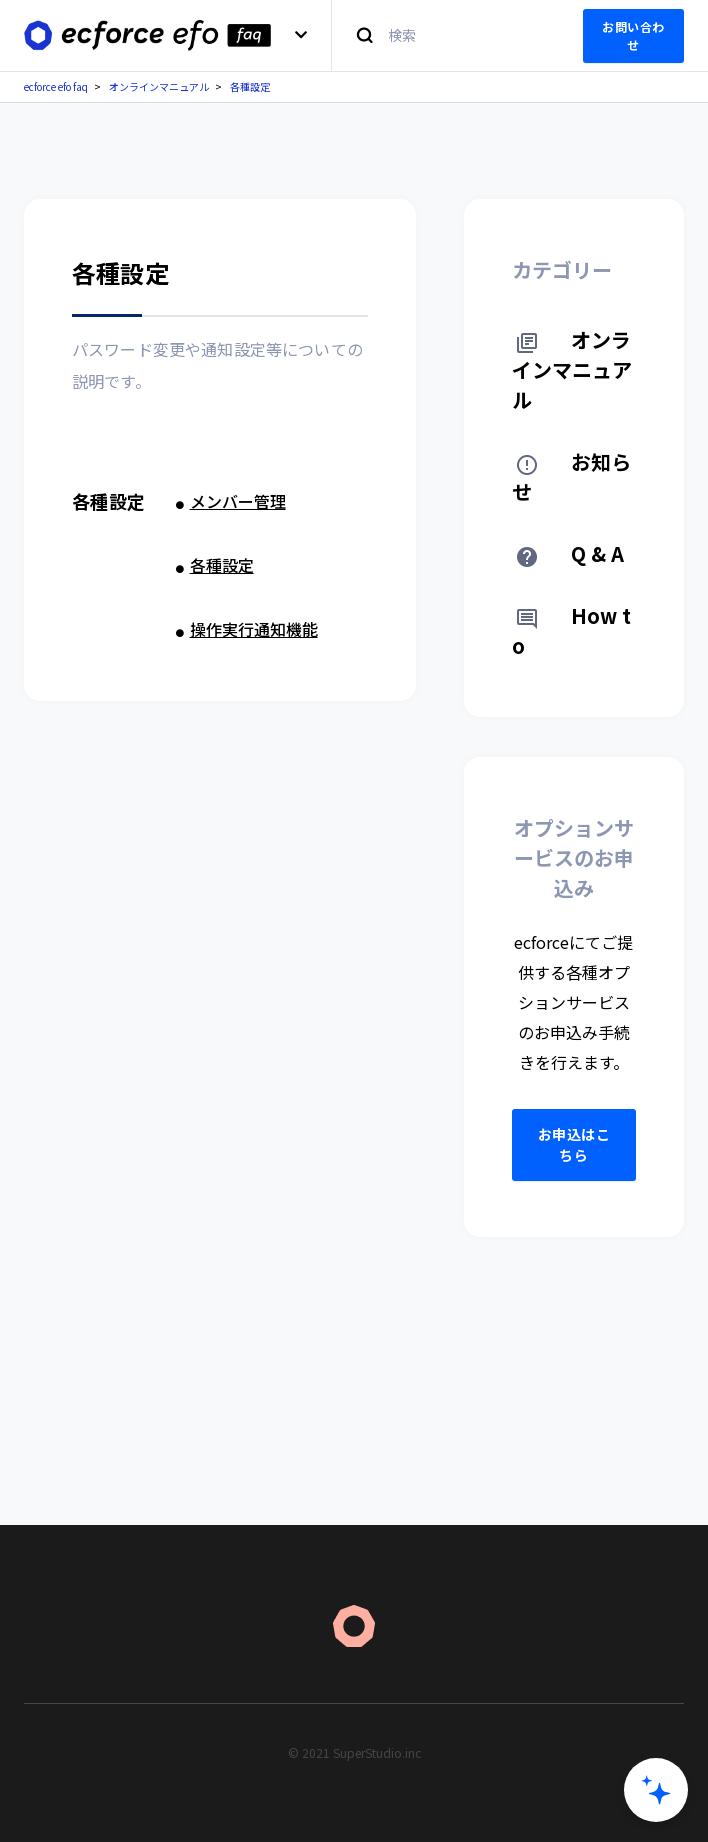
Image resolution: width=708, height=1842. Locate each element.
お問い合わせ (633, 35)
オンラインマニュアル (159, 86)
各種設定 (250, 86)
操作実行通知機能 (254, 629)
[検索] (445, 35)
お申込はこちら (574, 1144)
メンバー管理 (238, 501)
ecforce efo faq (56, 86)
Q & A (570, 553)
